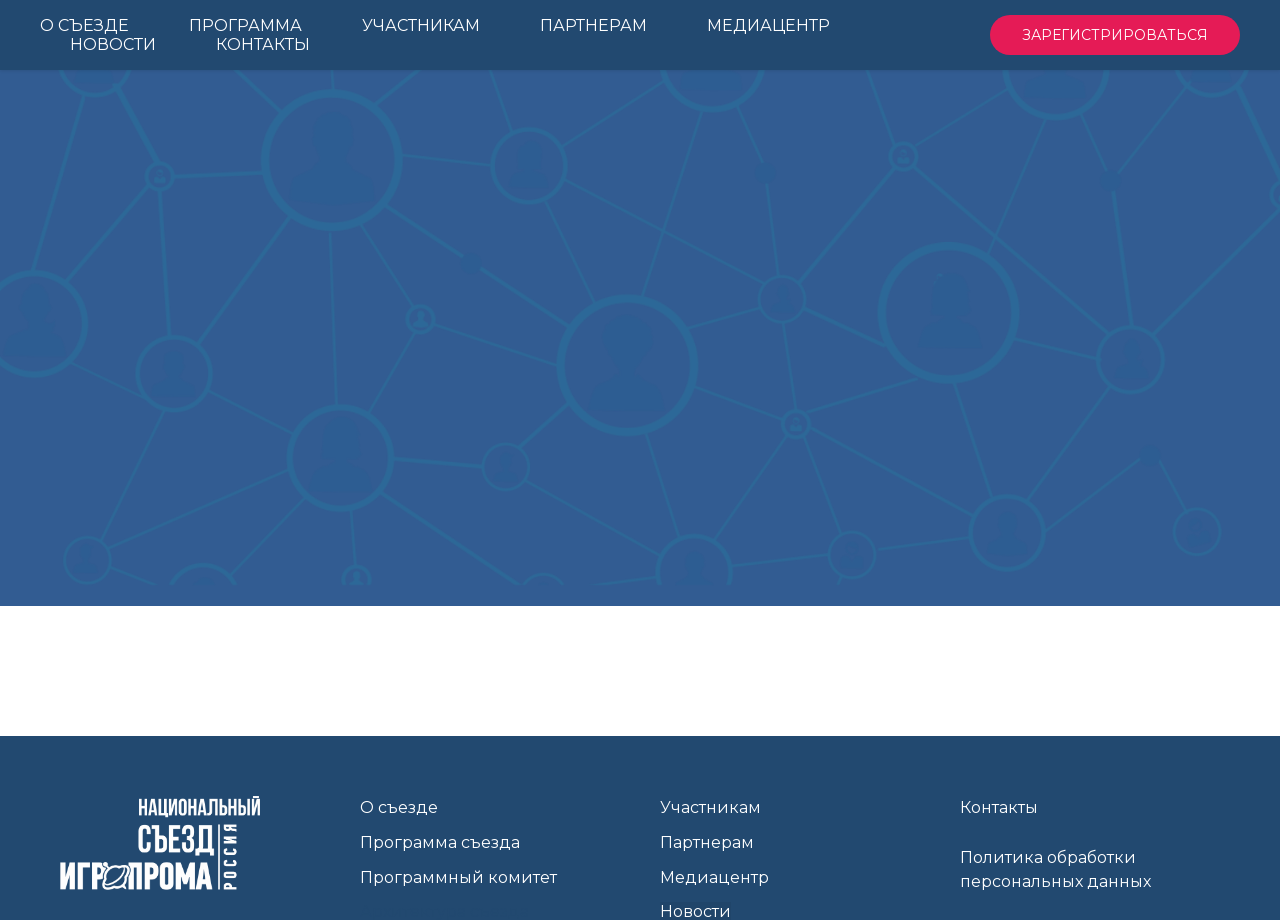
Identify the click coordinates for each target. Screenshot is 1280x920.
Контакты (999, 807)
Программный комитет (458, 877)
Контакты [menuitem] (263, 44)
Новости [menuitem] (113, 44)
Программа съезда (440, 842)
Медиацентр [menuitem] (768, 25)
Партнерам (707, 842)
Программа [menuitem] (245, 25)
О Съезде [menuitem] (84, 25)
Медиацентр (714, 877)
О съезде (399, 807)
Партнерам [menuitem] (593, 25)
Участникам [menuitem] (421, 25)
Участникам (710, 807)
